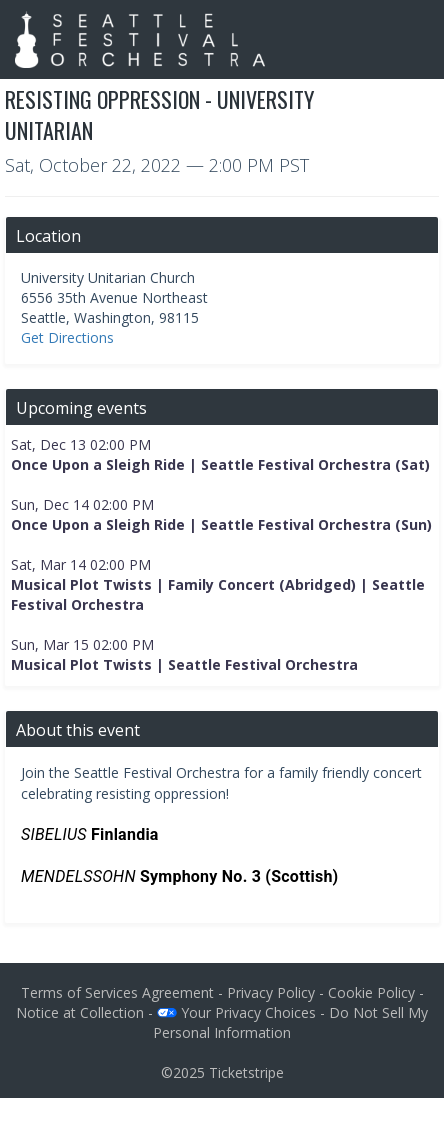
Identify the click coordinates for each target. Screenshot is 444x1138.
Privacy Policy (271, 992)
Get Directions (67, 337)
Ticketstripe (246, 1072)
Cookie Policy (371, 992)
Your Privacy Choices (236, 1012)
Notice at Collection (80, 1012)
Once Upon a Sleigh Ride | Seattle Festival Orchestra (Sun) (221, 524)
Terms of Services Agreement (117, 992)
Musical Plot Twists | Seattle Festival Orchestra (184, 664)
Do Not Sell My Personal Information (290, 1022)
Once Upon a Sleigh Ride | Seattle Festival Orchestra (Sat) (220, 464)
